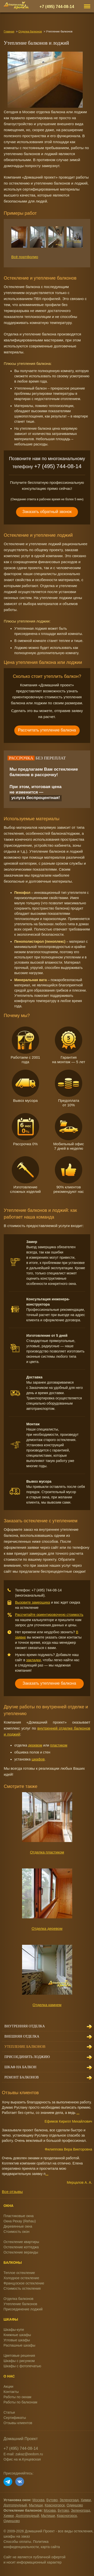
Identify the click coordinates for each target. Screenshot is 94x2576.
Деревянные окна (18, 2226)
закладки (33, 1660)
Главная (9, 31)
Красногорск (55, 2505)
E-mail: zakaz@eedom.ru (23, 2454)
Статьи (9, 2412)
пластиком (58, 1745)
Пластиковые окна (19, 2216)
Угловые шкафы (17, 2340)
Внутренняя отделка (25, 2026)
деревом (35, 1745)
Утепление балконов (25, 2047)
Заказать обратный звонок (46, 512)
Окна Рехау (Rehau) (20, 2221)
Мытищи (36, 2505)
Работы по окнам (17, 2397)
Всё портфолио (20, 257)
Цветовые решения (19, 2356)
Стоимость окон (17, 2232)
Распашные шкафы (19, 2345)
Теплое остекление (19, 2273)
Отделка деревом (47, 1928)
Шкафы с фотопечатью (22, 2366)
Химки (86, 2500)
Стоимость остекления (22, 2288)
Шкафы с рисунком (19, 2361)
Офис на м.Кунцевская (22, 2459)
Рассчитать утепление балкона (47, 730)
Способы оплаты (17, 2542)
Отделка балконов (30, 31)
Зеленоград (69, 2500)
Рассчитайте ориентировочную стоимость (49, 1615)
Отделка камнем (47, 2005)
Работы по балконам (20, 2402)
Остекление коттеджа (21, 2247)
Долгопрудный (15, 2505)
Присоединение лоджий (23, 2309)
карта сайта (50, 2547)
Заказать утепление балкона (49, 1683)
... (77, 2113)
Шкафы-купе (14, 2330)
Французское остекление (24, 2283)
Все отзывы (12, 2191)
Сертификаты (15, 2418)
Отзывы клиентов (18, 2423)
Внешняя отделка (22, 2036)
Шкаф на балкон (21, 2067)
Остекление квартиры (21, 2242)
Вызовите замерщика (32, 1602)
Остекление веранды (21, 2252)
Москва (39, 2500)
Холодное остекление (21, 2278)
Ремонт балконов (22, 2077)
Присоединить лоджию (27, 2057)
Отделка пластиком (47, 1852)
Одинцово (75, 2505)
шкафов (38, 1759)
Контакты (11, 2392)
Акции (8, 2386)
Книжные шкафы (17, 2335)
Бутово (52, 2500)
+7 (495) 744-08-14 (57, 6)
